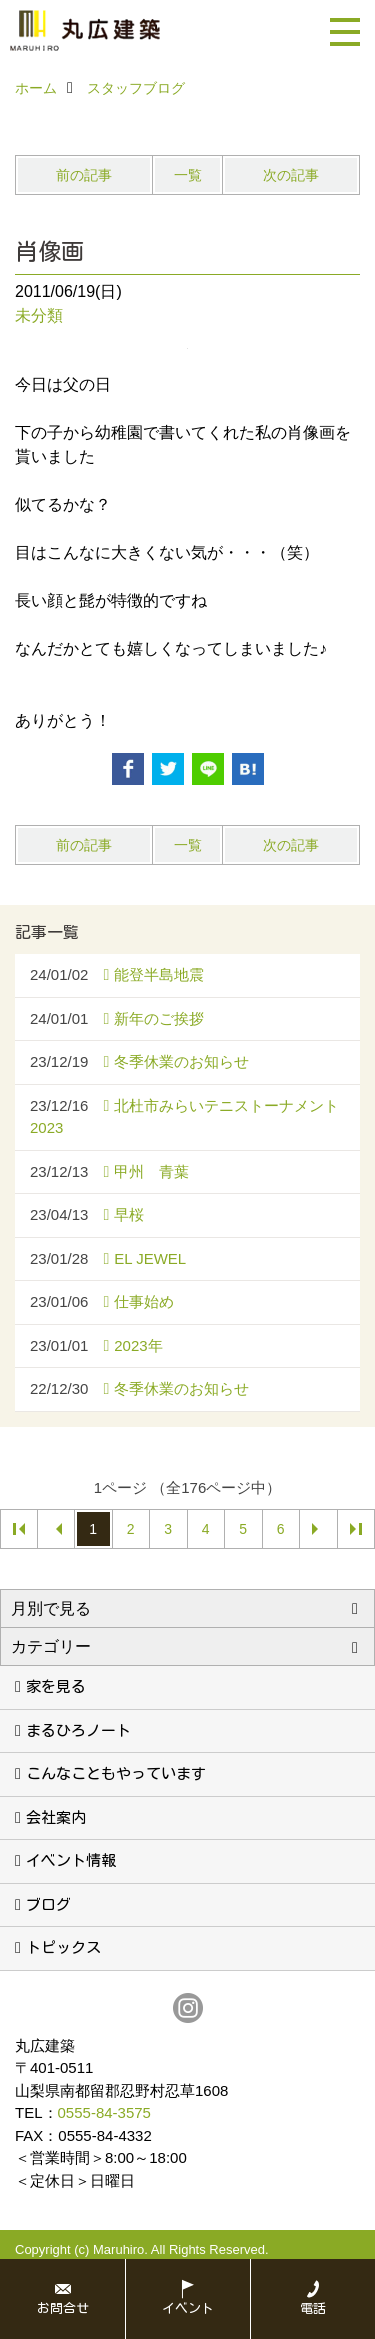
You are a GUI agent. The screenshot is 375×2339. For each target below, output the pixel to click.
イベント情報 (71, 1860)
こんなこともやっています (116, 1773)
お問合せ (63, 2308)
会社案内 (56, 1817)
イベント (188, 2308)
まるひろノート (78, 1730)
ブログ (48, 1904)
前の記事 (84, 175)
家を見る (56, 1686)
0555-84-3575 (104, 2112)
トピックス (63, 1947)
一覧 (188, 175)
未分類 (39, 315)
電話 (313, 2308)
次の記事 (291, 175)
